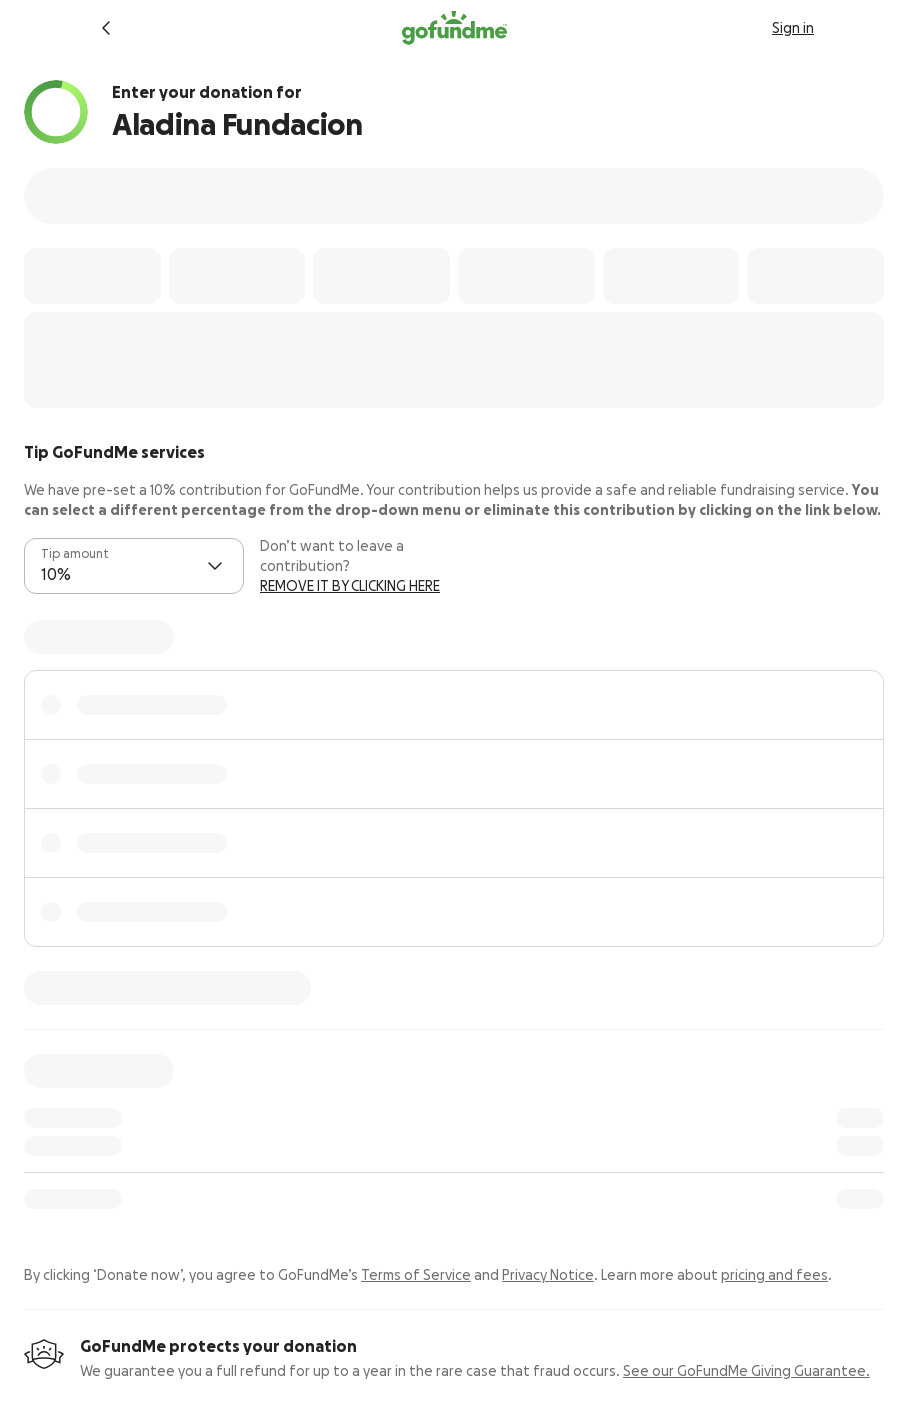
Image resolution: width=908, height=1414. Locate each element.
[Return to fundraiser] (106, 28)
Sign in (793, 28)
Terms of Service (416, 1275)
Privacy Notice (548, 1275)
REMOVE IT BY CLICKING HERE (350, 586)
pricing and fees (774, 1275)
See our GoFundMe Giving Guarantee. (746, 1371)
